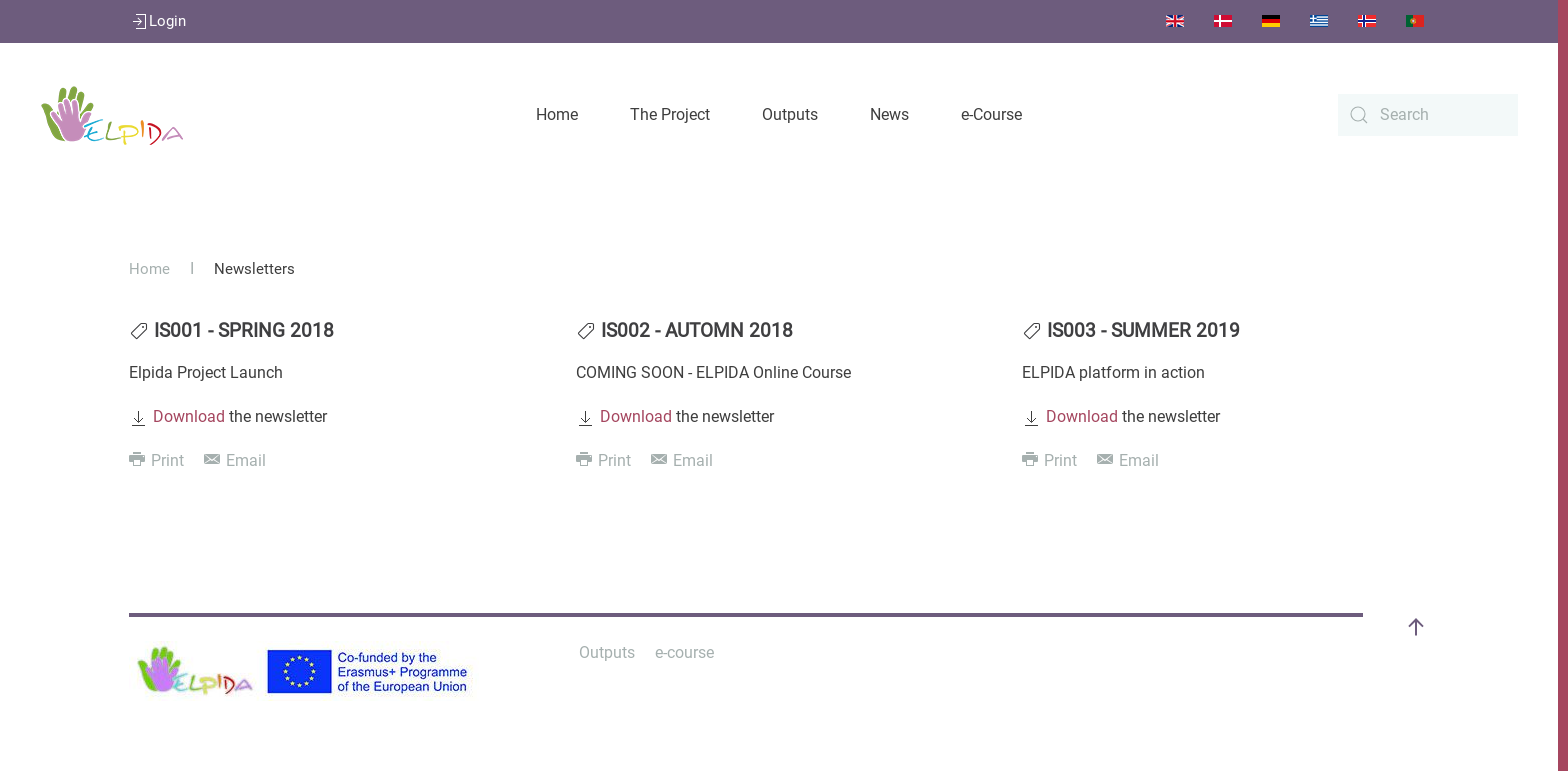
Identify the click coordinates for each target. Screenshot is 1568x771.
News (889, 114)
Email (235, 460)
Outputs (790, 114)
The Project (670, 114)
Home (557, 114)
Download (189, 416)
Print (156, 460)
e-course (684, 652)
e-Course (991, 114)
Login (157, 21)
